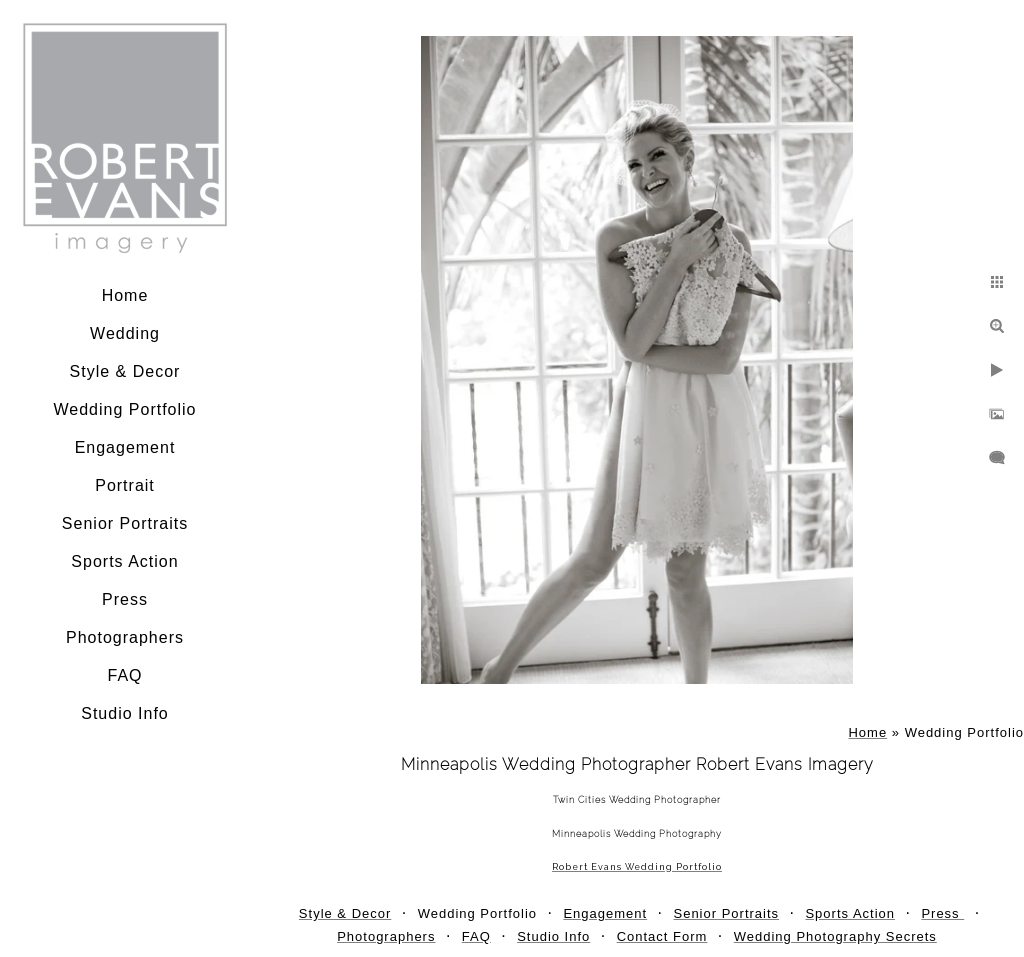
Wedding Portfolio (125, 409)
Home (125, 295)
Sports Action (124, 561)
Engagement (125, 447)
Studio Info (125, 713)
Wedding (125, 333)
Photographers (125, 637)
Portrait (125, 485)
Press (125, 599)
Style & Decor (125, 371)
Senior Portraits (125, 523)
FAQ (124, 675)
